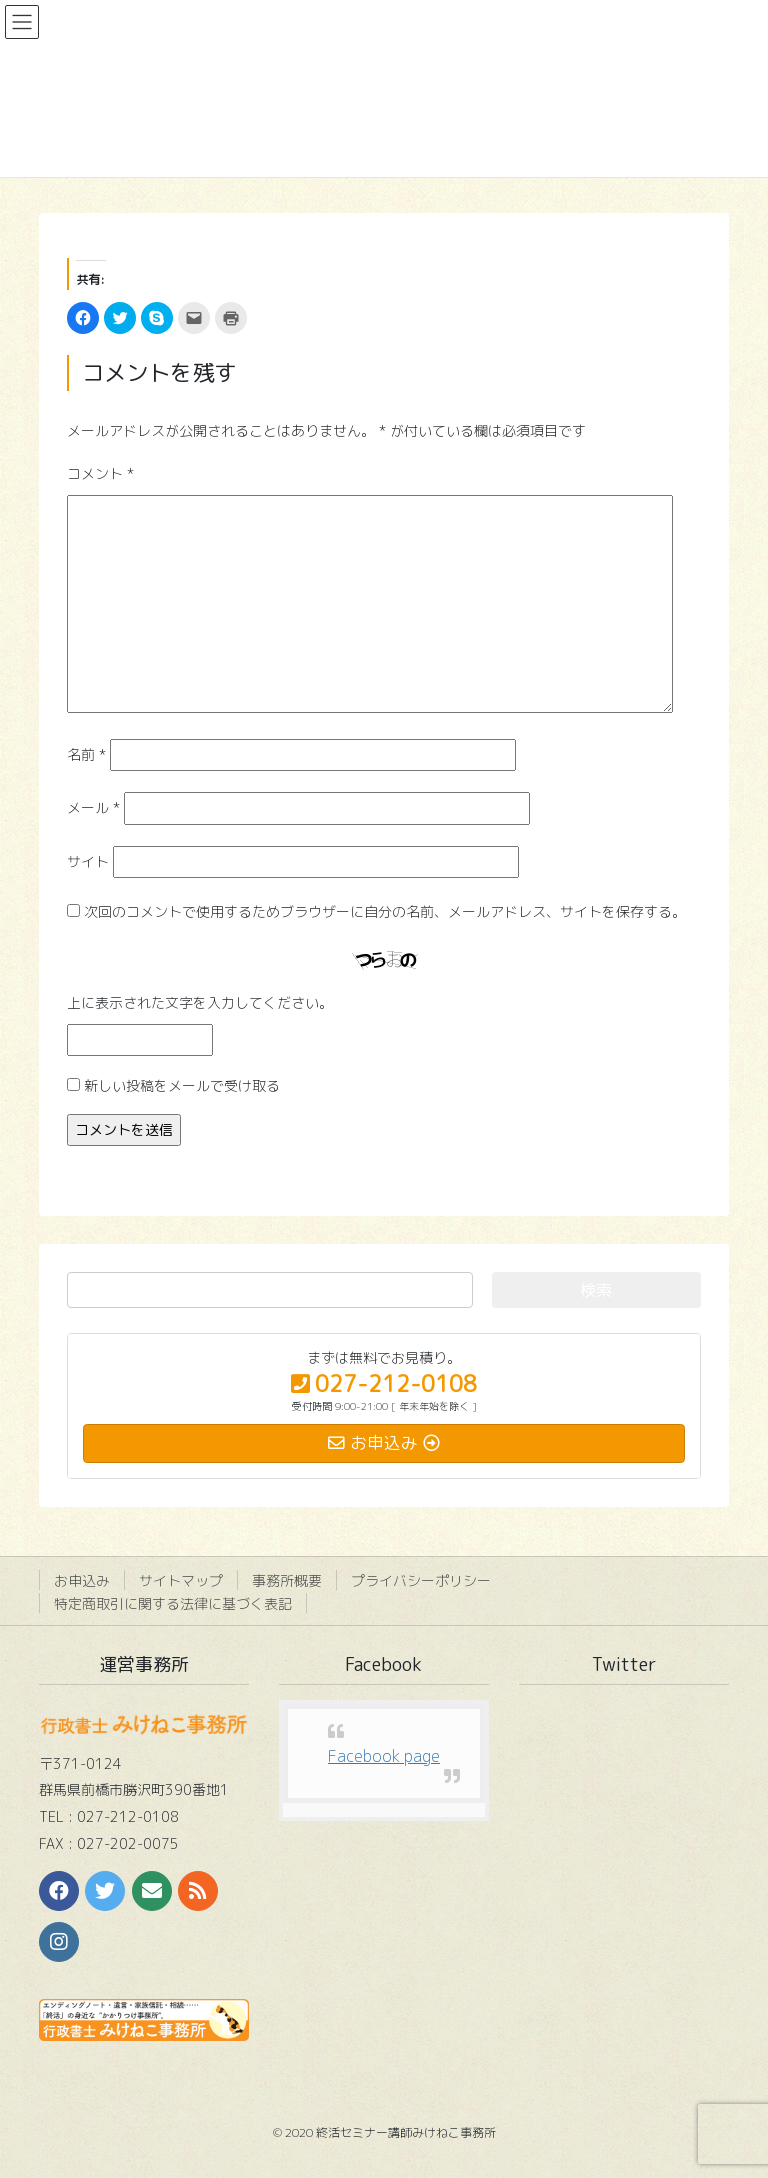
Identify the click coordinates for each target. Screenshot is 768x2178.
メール (93, 807)
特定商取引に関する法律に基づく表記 (173, 1603)
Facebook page (384, 1756)
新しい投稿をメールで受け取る (182, 1085)
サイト (88, 861)
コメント (100, 473)
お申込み (82, 1580)
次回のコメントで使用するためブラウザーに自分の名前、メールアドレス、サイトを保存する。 (385, 911)
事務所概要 (287, 1580)
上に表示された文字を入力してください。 (200, 1002)
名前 (86, 754)
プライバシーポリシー (421, 1580)
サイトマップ (181, 1580)
